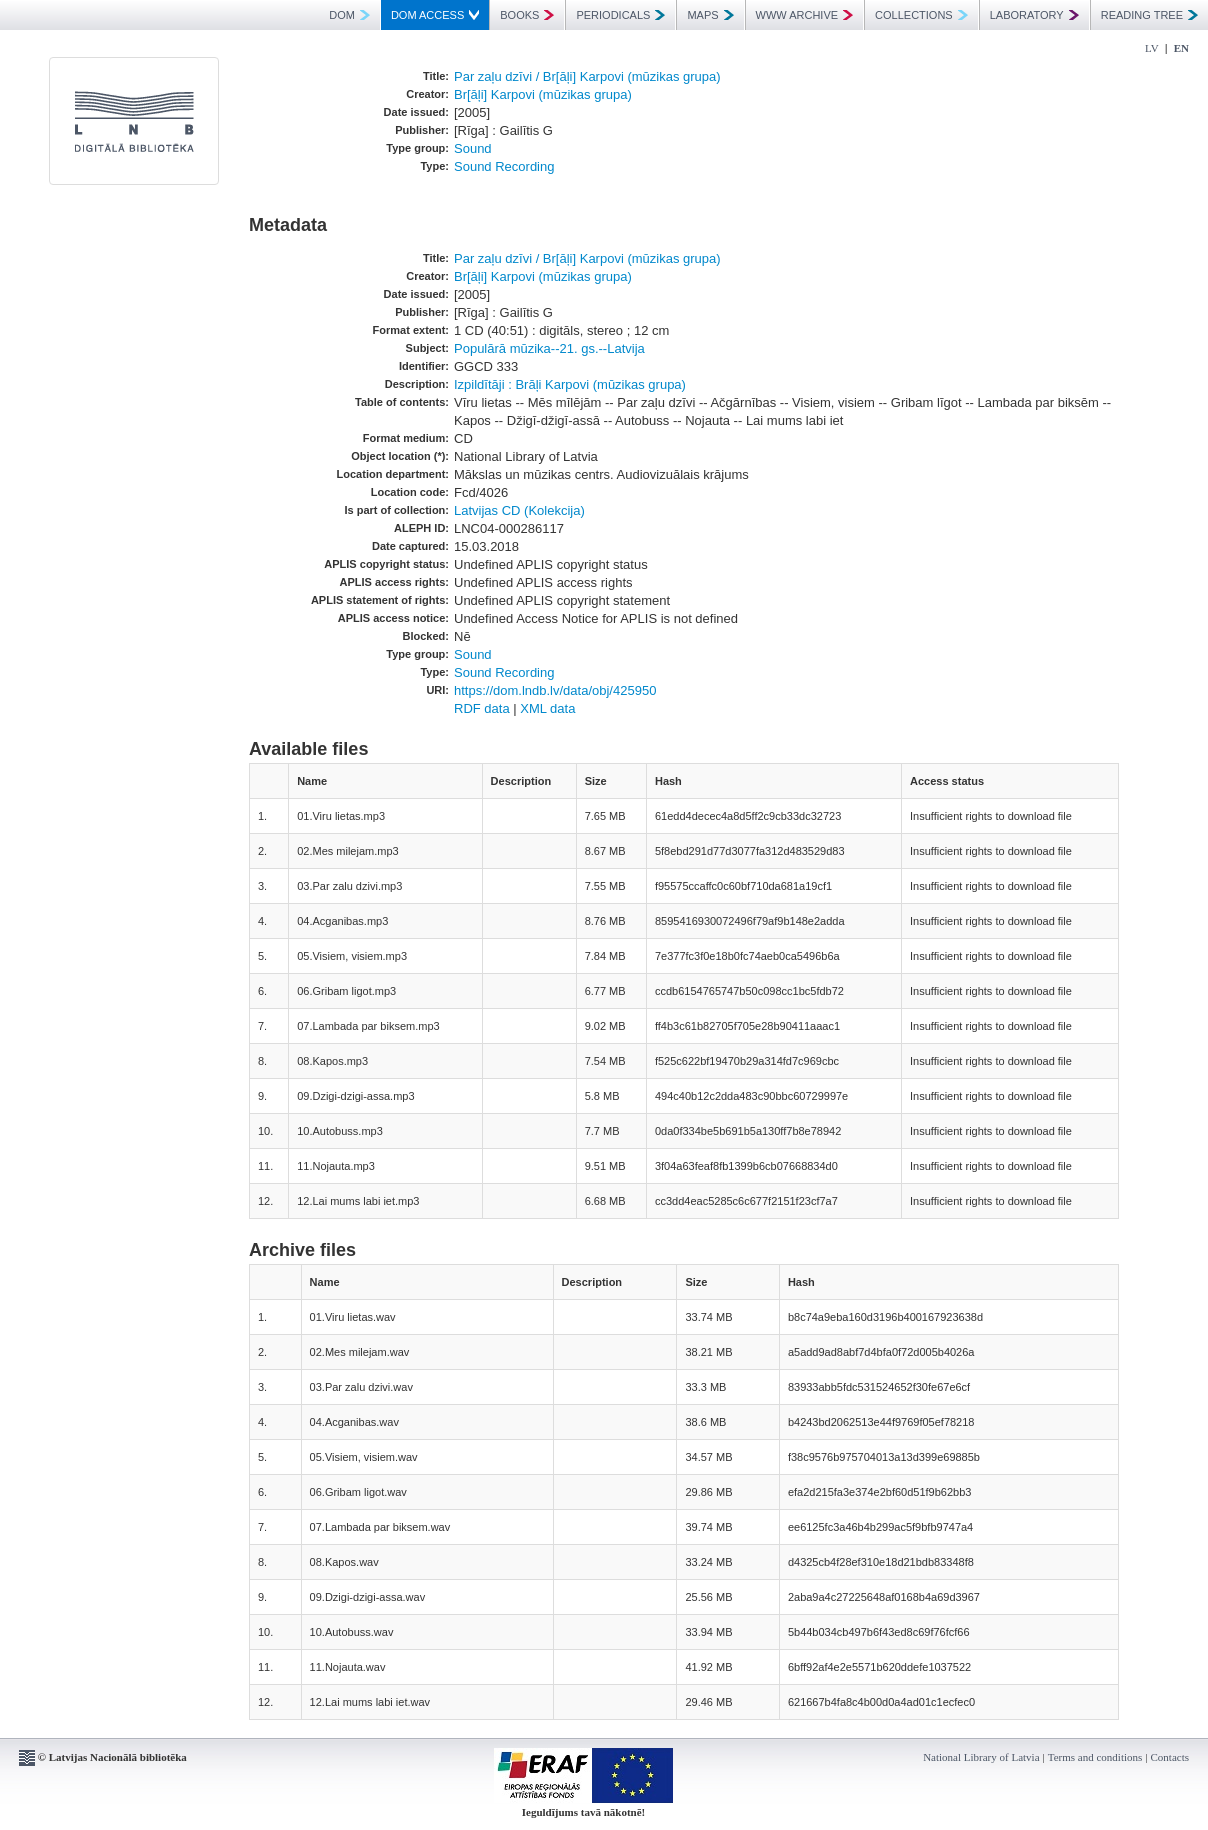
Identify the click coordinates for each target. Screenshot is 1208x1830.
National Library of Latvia (981, 1757)
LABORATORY (1034, 15)
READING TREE (1149, 15)
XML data (547, 708)
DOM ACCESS (435, 15)
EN (1181, 48)
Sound (473, 148)
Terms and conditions (1095, 1757)
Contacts (1170, 1757)
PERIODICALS (620, 15)
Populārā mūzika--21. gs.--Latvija (549, 348)
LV (1152, 48)
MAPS (710, 15)
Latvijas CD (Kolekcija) (519, 510)
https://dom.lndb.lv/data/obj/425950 (555, 690)
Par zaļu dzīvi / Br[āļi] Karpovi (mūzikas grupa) (587, 76)
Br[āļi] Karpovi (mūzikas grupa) (543, 94)
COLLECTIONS (921, 15)
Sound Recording (504, 166)
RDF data (482, 708)
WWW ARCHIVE (805, 15)
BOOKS (527, 15)
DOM (349, 15)
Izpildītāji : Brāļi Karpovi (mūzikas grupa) (570, 384)
